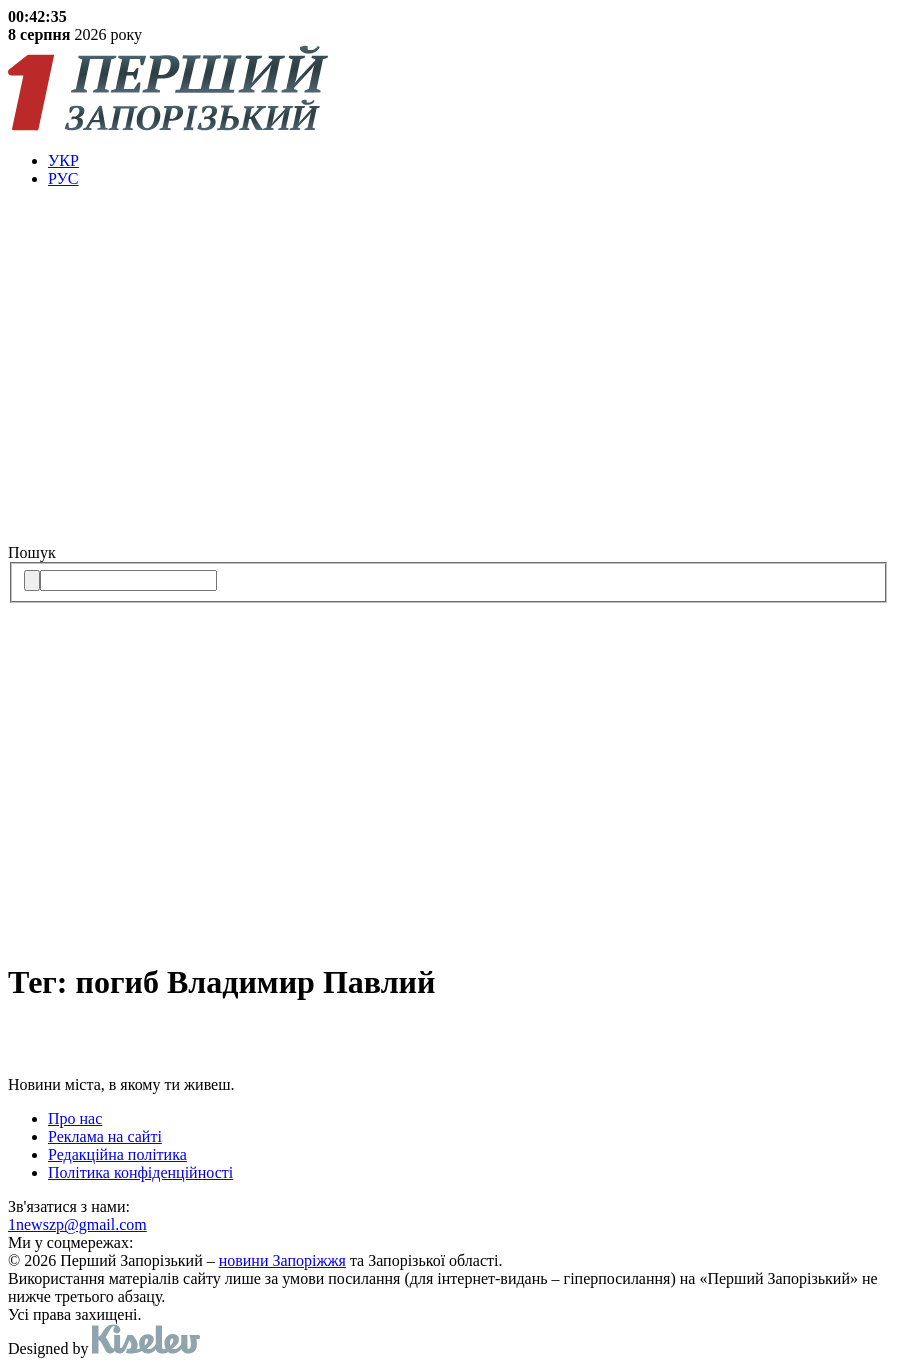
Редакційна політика (117, 1154)
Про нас (75, 1118)
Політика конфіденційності (140, 1172)
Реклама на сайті (105, 1136)
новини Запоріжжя (282, 1260)
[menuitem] (468, 161)
